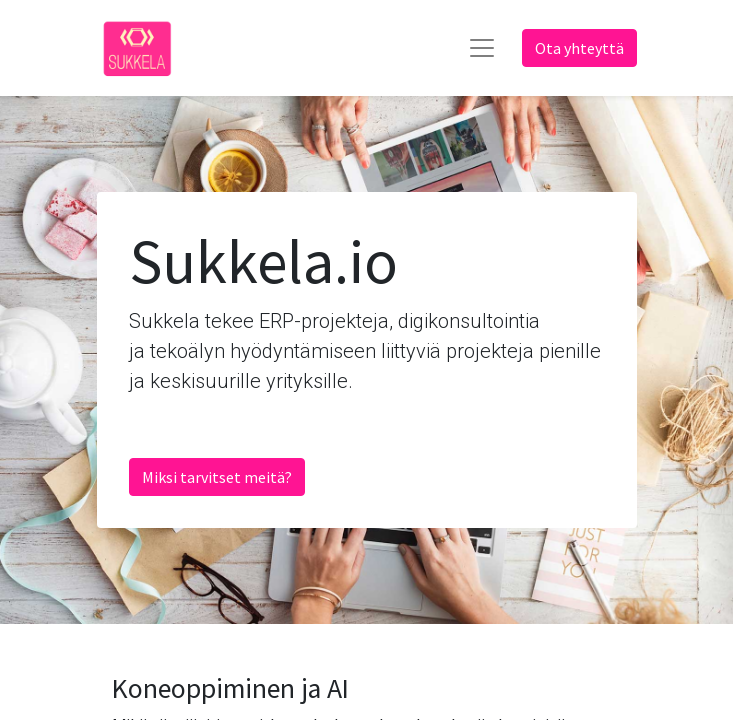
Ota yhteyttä (579, 48)
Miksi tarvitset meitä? (217, 477)
